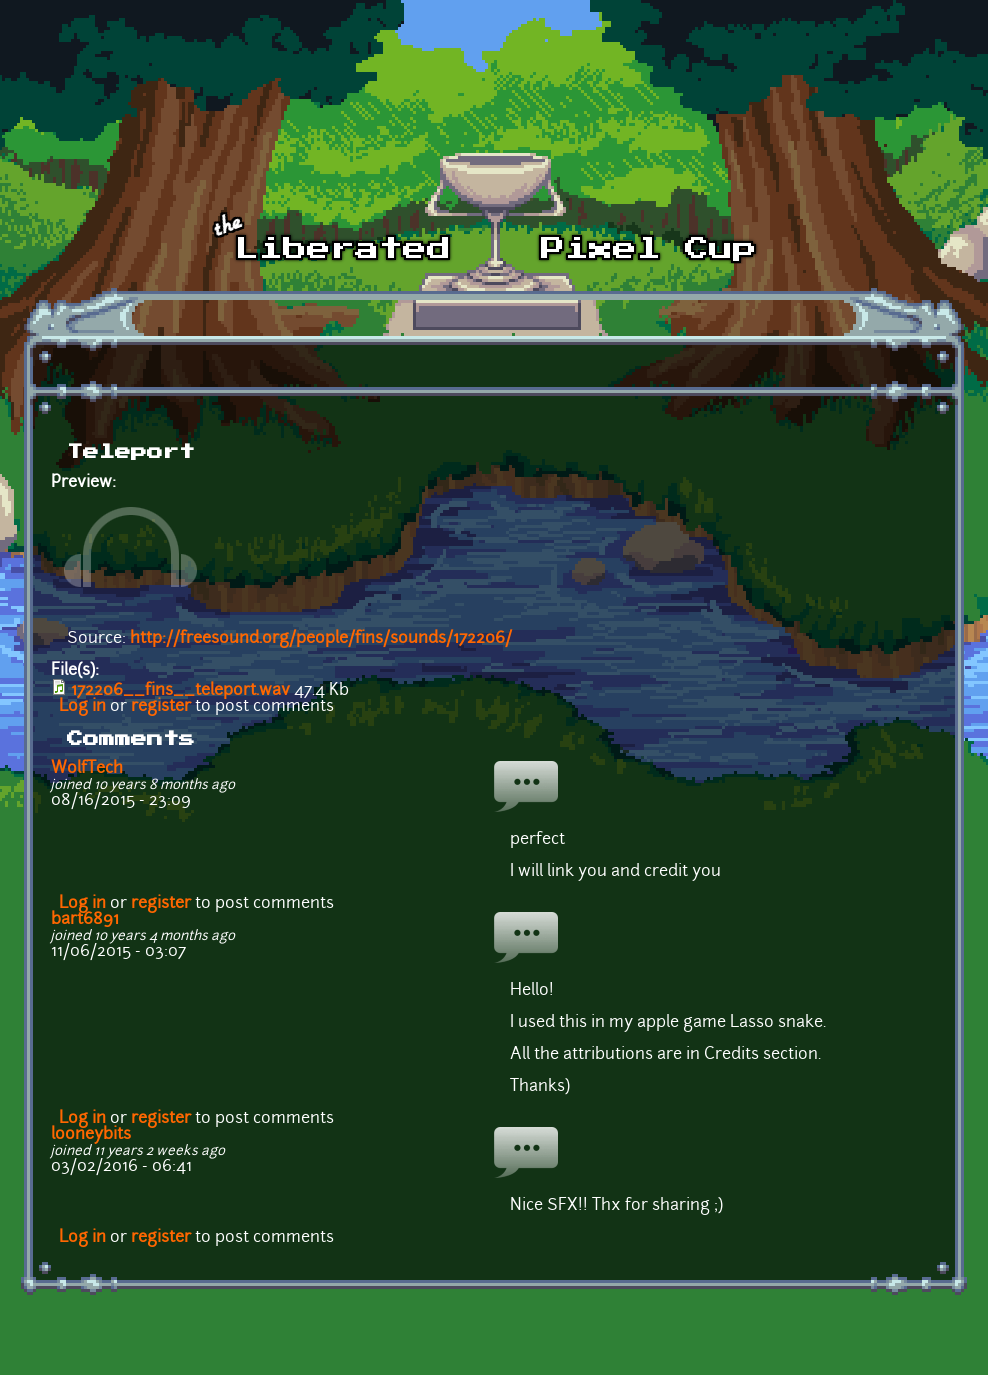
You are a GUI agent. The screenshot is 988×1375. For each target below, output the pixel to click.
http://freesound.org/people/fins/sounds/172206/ (321, 639)
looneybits (91, 1135)
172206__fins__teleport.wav (180, 691)
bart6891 (85, 920)
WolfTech (87, 769)
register (161, 707)
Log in (82, 707)
